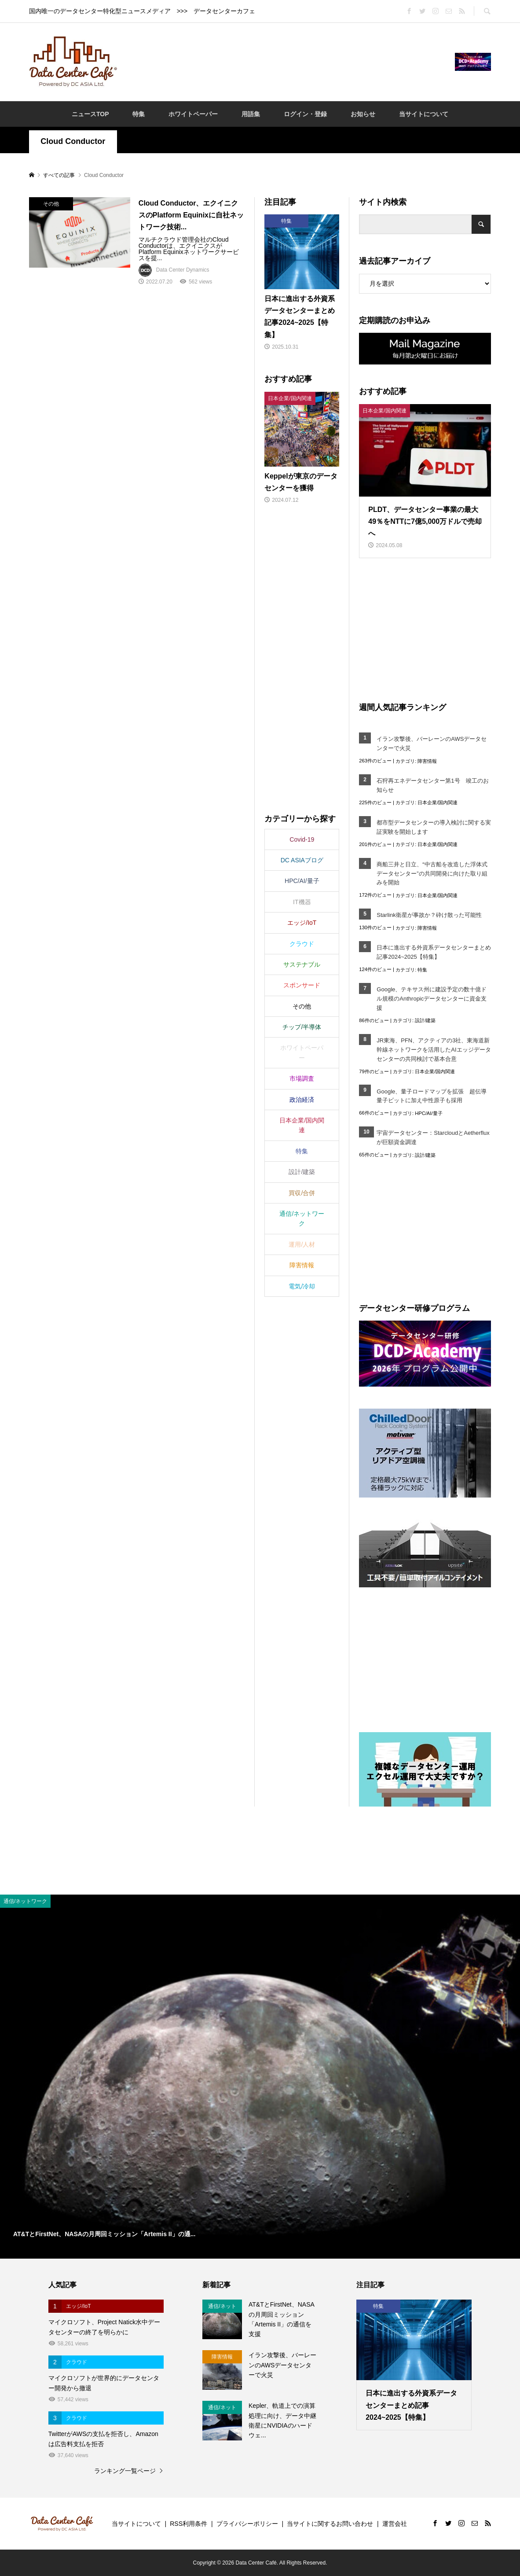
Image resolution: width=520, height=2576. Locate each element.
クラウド (301, 943)
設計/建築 (425, 1020)
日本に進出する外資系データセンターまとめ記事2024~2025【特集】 (434, 952)
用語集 (251, 114)
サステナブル (301, 964)
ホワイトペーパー (193, 114)
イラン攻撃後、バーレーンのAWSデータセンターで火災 (432, 743)
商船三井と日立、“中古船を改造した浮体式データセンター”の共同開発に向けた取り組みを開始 (432, 873)
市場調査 (301, 1078)
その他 (302, 1006)
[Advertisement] (286, 61)
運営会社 (394, 2523)
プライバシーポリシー (247, 2523)
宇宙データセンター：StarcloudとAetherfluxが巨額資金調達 (433, 1137)
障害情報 (427, 761)
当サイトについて (423, 114)
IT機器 (302, 901)
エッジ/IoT (301, 922)
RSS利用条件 (188, 2523)
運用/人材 (302, 1244)
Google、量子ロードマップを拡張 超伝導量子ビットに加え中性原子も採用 (432, 1096)
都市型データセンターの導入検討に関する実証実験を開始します (434, 827)
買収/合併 (302, 1192)
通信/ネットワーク (301, 1218)
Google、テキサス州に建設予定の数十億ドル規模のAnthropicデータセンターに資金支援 (432, 998)
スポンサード (301, 985)
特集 (138, 114)
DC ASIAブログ (302, 860)
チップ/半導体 (301, 1026)
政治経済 (301, 1099)
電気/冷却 (302, 1286)
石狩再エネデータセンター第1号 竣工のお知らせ (432, 785)
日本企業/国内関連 (437, 802)
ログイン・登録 (305, 114)
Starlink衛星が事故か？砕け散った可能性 (429, 915)
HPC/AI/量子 (428, 1113)
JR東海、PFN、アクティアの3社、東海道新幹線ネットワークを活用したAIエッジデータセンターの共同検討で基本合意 (434, 1049)
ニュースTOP (90, 114)
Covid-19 (301, 839)
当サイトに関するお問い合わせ (330, 2523)
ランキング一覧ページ (125, 2470)
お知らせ (363, 114)
